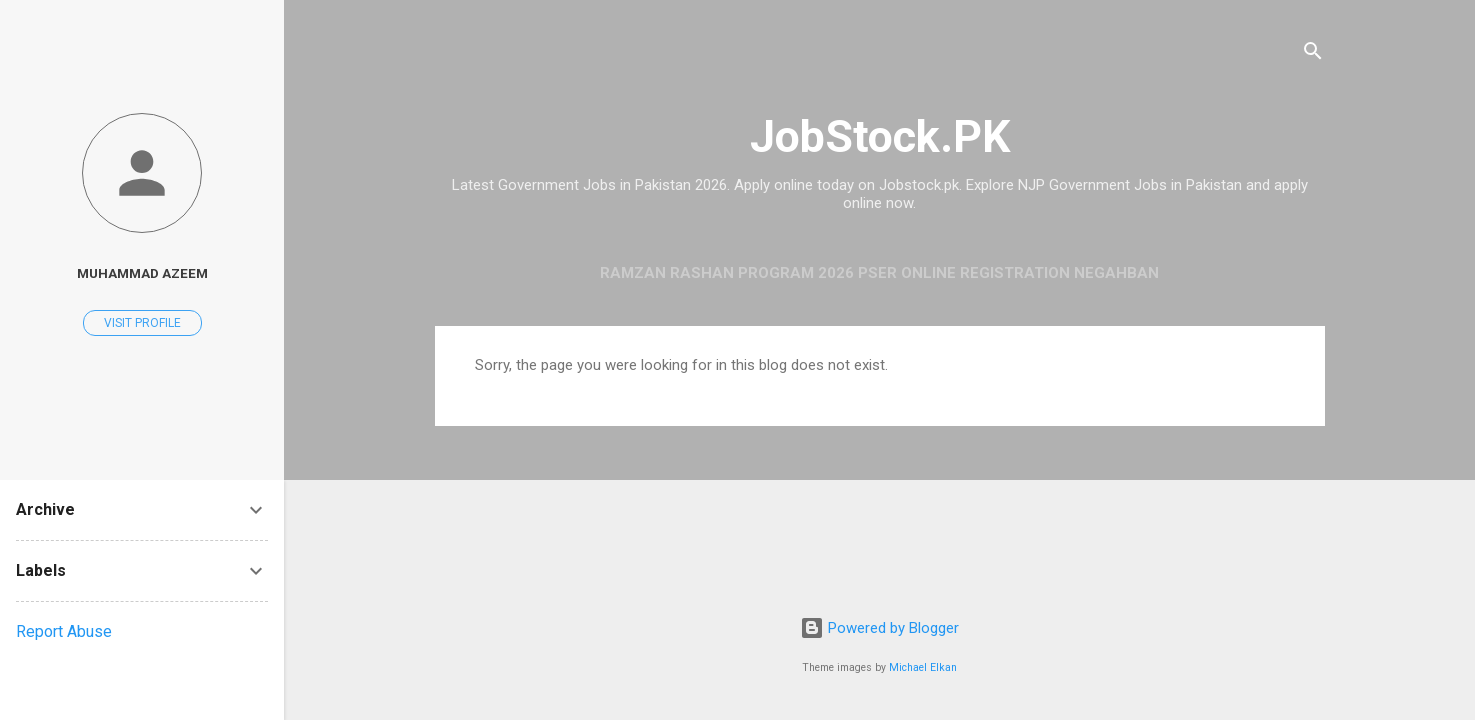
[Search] (1313, 54)
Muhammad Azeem (142, 273)
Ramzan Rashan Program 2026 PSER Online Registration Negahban (879, 273)
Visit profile (142, 323)
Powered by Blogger (879, 628)
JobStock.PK (880, 136)
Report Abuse (64, 631)
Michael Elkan (923, 667)
